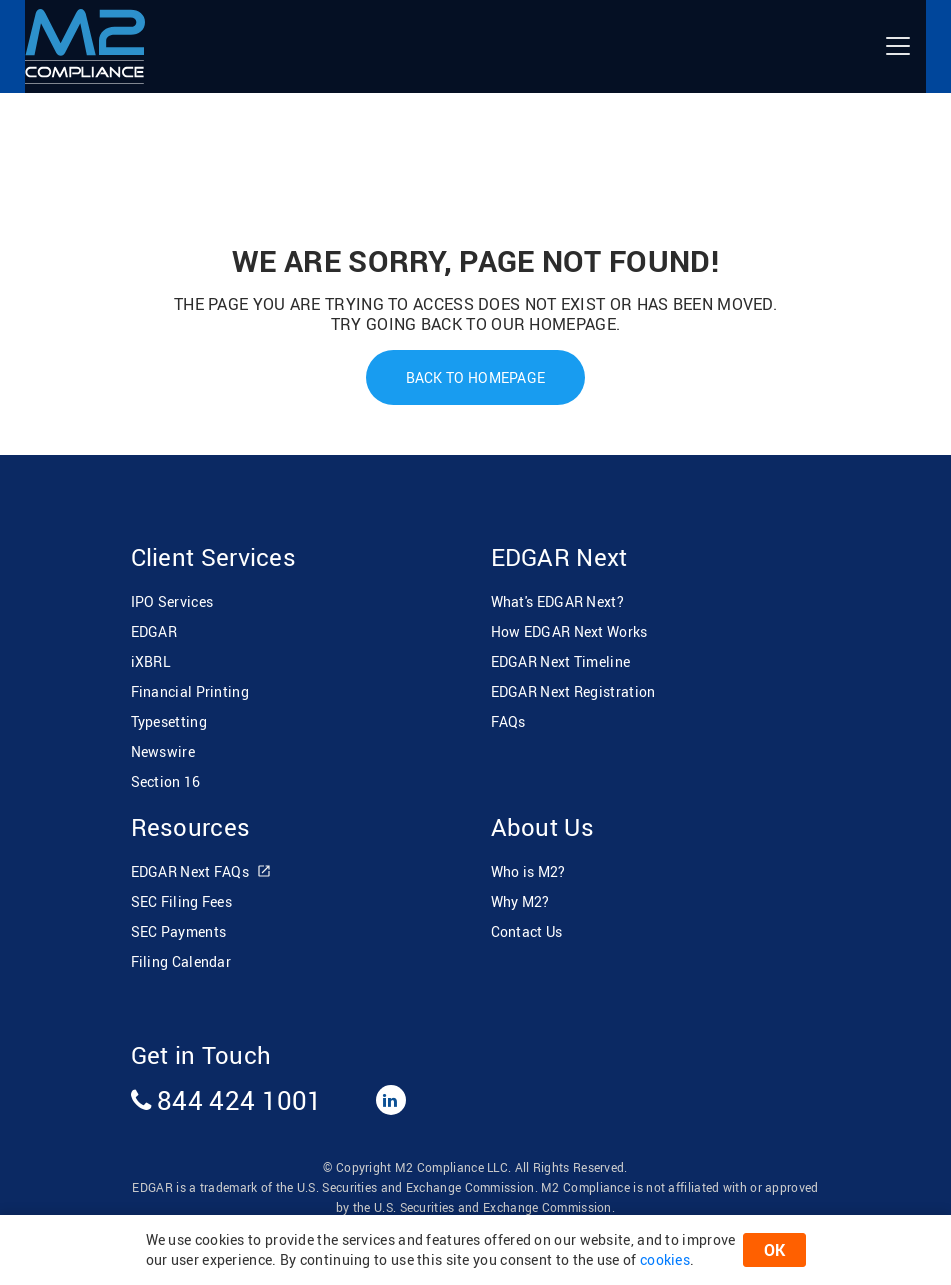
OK (774, 1250)
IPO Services (172, 601)
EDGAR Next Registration (573, 691)
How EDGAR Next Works (569, 631)
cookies (665, 1259)
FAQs (508, 721)
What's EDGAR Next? (557, 601)
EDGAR (154, 631)
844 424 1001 (227, 1100)
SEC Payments (179, 931)
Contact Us (527, 931)
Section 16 (166, 781)
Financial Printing (190, 691)
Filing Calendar (181, 961)
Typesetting (169, 721)
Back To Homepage (476, 377)
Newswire (163, 751)
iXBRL (151, 661)
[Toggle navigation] (898, 46)
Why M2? (520, 901)
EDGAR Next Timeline (561, 661)
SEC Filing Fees (182, 901)
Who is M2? (528, 871)
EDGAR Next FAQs (202, 872)
